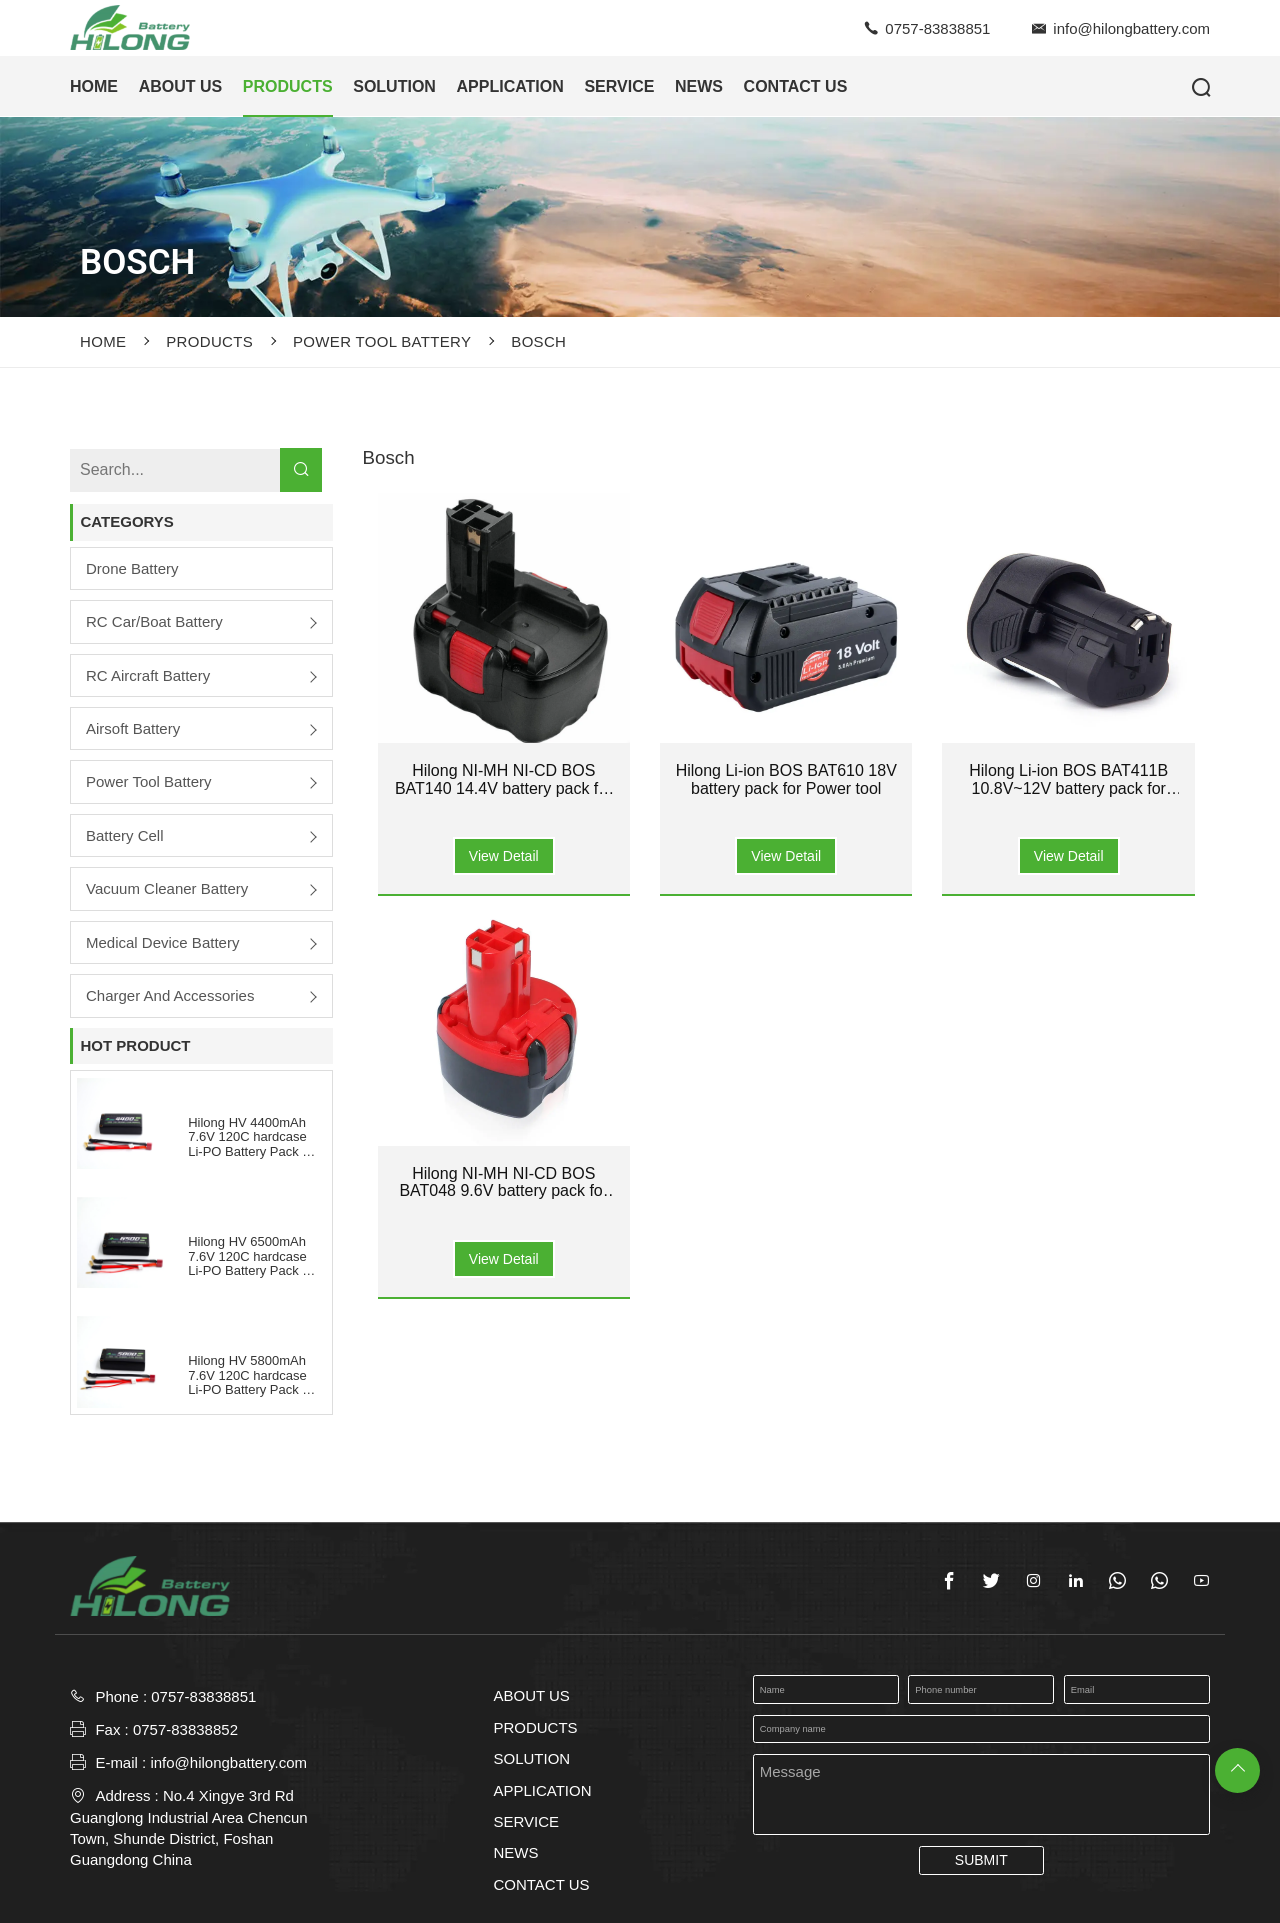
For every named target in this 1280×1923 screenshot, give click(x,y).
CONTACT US (796, 86)
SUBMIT (981, 1860)
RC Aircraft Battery (148, 675)
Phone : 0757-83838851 (175, 1696)
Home (103, 341)
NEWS (699, 86)
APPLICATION (510, 86)
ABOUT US (181, 86)
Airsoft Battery (133, 728)
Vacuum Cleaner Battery (167, 888)
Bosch (538, 341)
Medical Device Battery (162, 942)
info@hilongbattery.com (1131, 28)
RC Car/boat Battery (154, 621)
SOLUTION (394, 86)
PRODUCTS (288, 86)
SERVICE (619, 86)
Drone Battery (132, 568)
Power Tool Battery (382, 341)
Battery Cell (125, 835)
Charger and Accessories (170, 995)
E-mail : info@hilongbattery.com (188, 1762)
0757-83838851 (937, 28)
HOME (94, 86)
